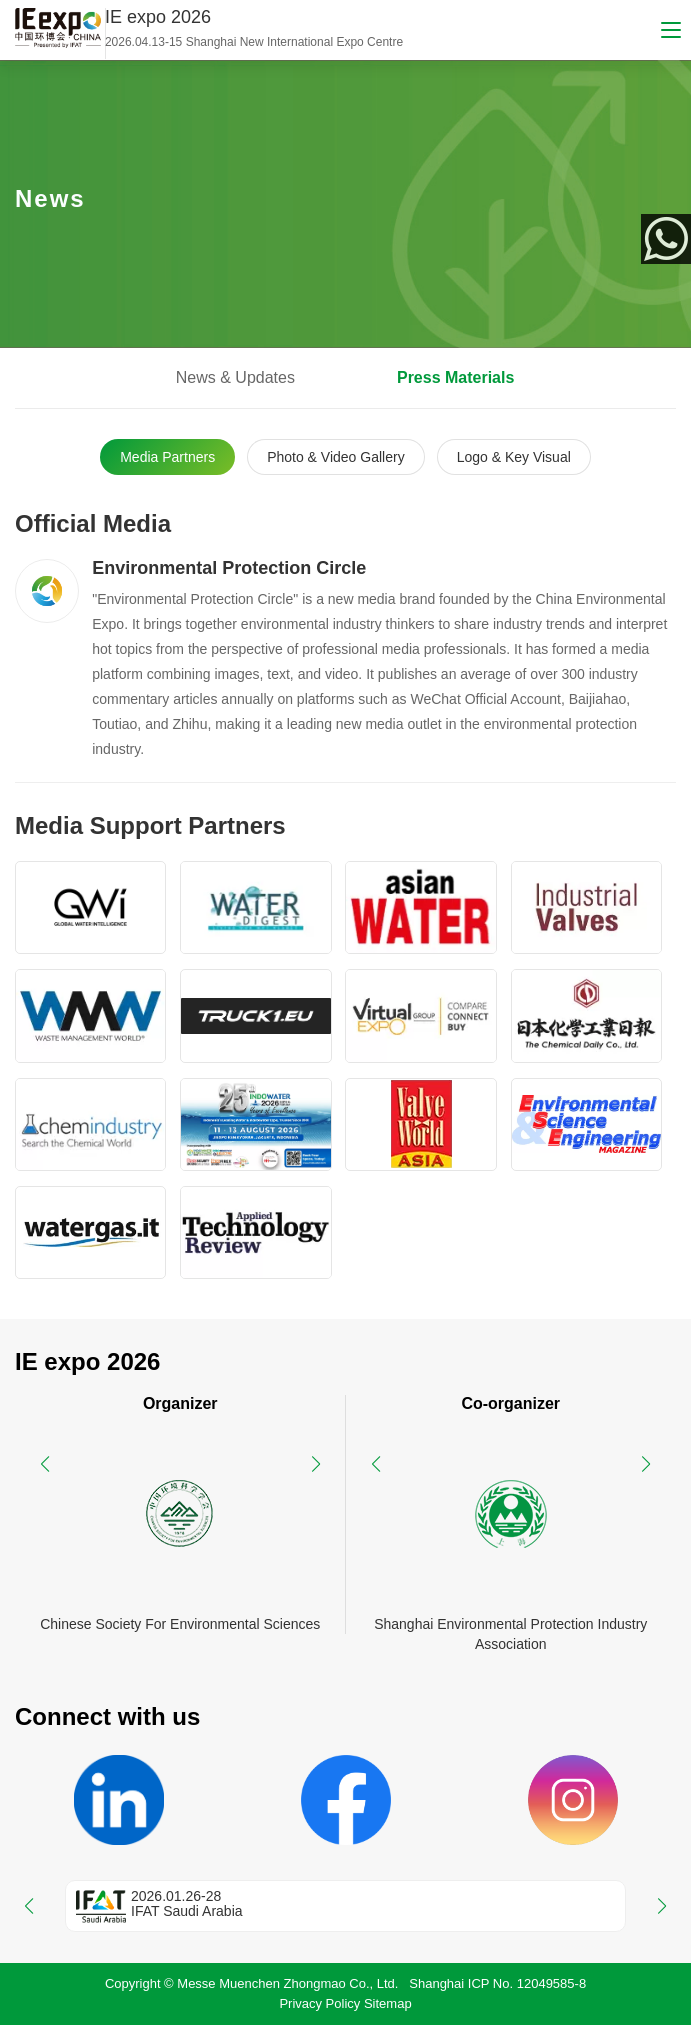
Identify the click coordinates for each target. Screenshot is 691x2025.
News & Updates (235, 377)
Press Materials (455, 377)
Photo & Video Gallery (336, 457)
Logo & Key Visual (514, 457)
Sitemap (388, 2003)
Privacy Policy (319, 2003)
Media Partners (167, 457)
